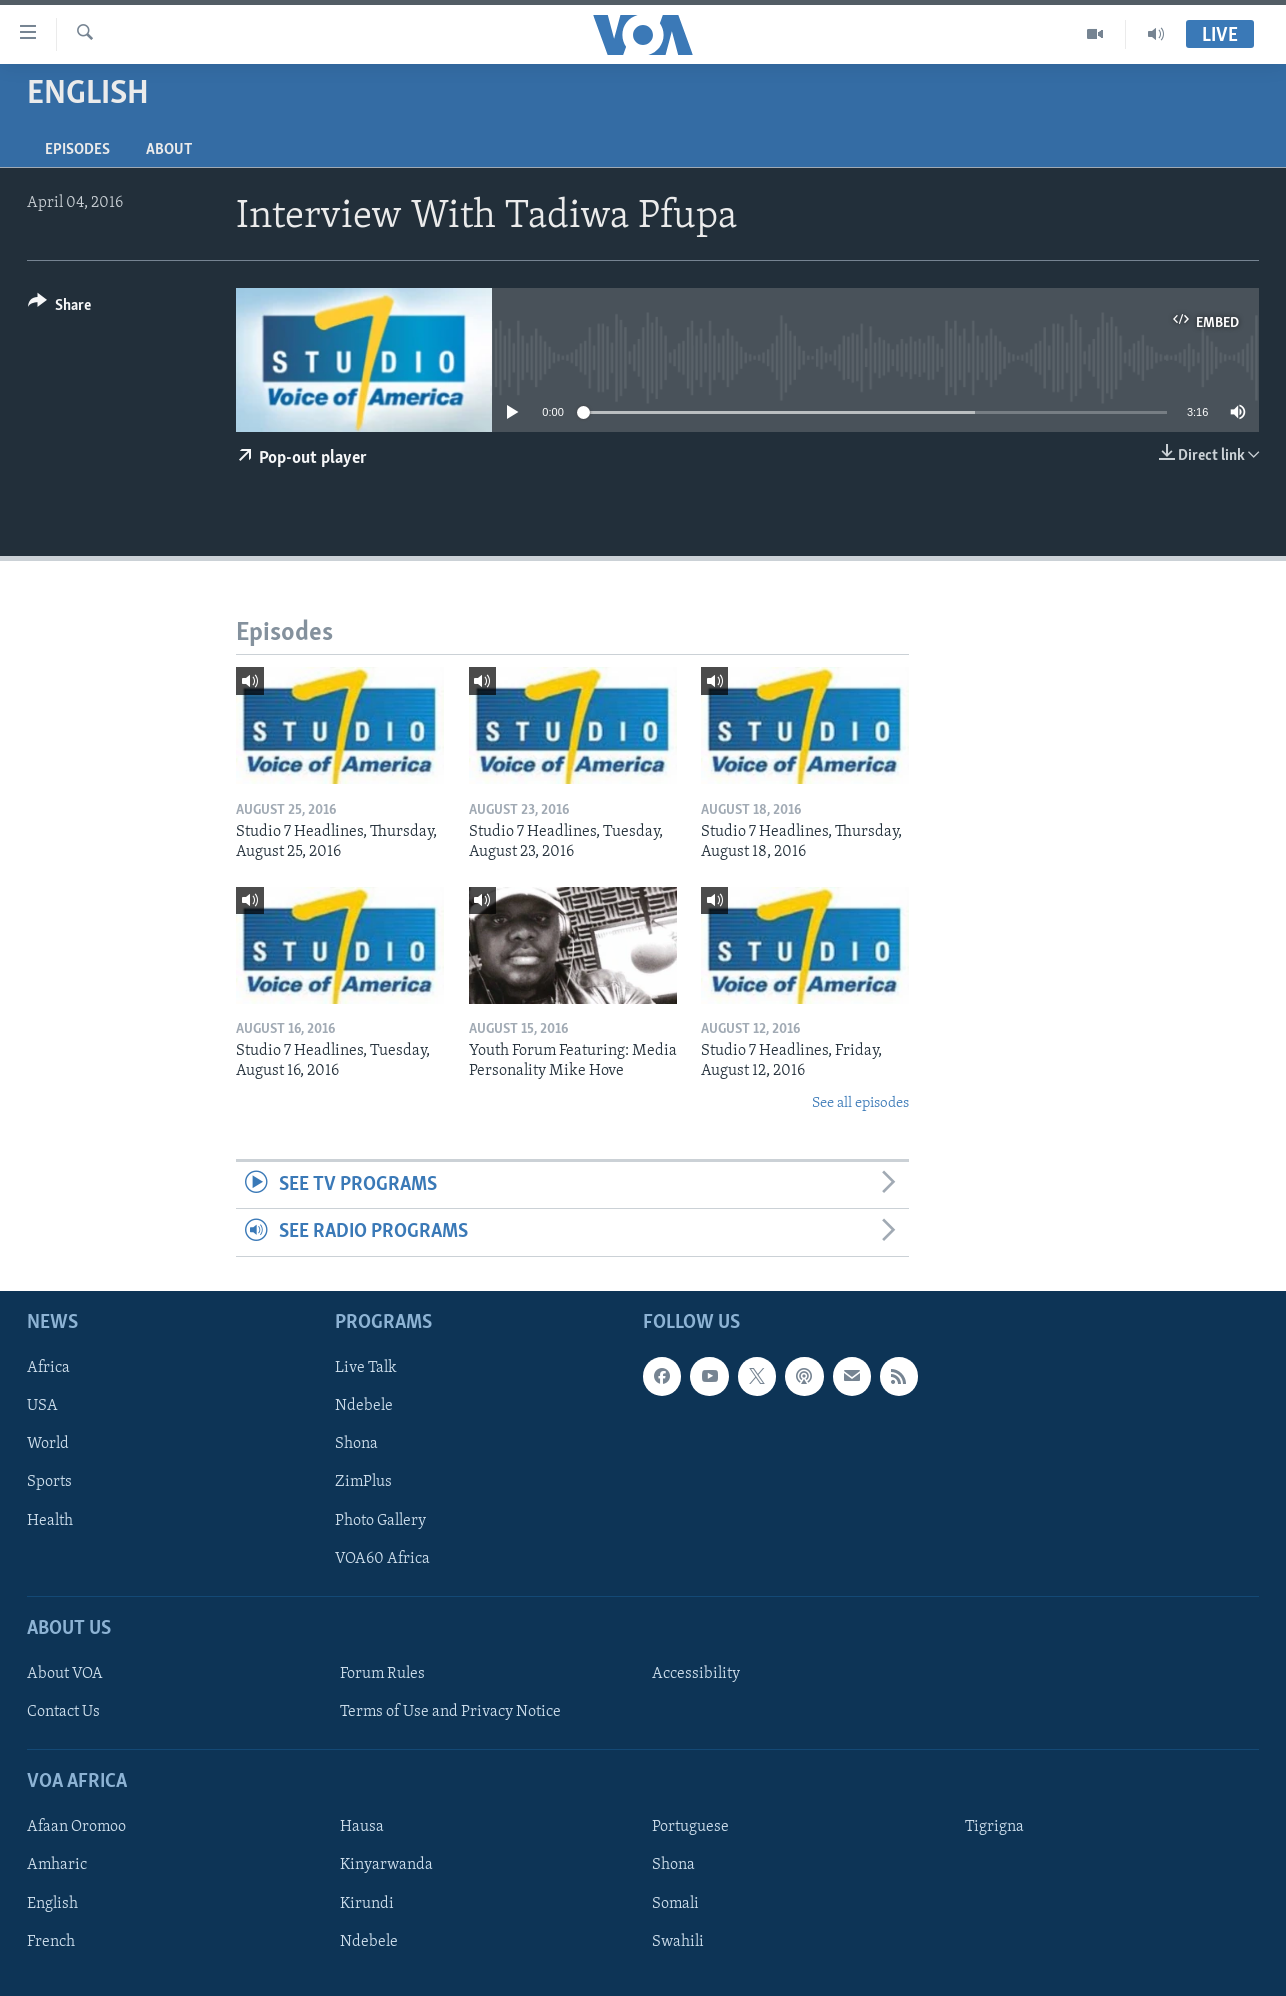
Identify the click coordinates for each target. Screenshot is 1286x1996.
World (48, 1444)
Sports (49, 1482)
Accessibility (696, 1674)
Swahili (678, 1941)
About (169, 150)
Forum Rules (382, 1674)
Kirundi (367, 1903)
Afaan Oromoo (76, 1827)
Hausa (362, 1827)
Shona (356, 1444)
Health (50, 1520)
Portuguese (690, 1827)
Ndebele (364, 1406)
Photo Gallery (380, 1520)
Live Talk (366, 1368)
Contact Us (63, 1712)
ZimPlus (363, 1482)
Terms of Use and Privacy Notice (450, 1712)
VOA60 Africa (382, 1558)
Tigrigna (994, 1827)
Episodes (77, 150)
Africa (48, 1368)
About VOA (65, 1674)
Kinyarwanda (386, 1865)
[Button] (59, 308)
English (52, 1903)
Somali (675, 1903)
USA (42, 1406)
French (51, 1941)
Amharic (57, 1865)
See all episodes (860, 1103)
